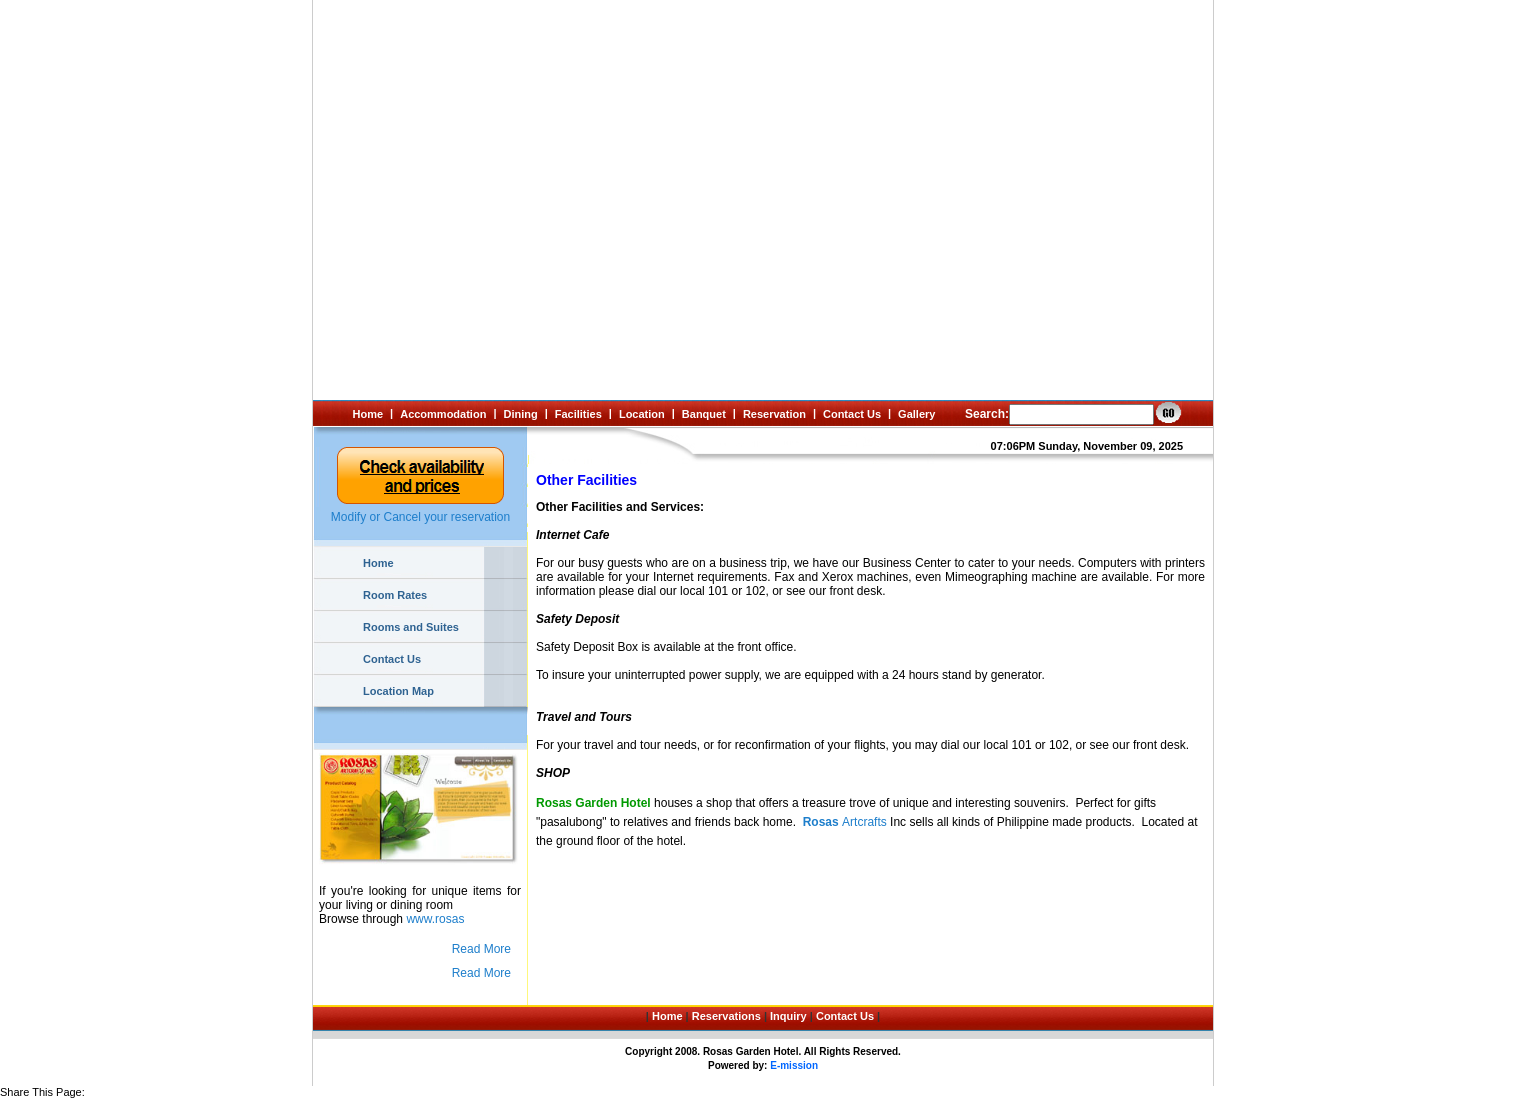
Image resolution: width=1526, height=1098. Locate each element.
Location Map (398, 691)
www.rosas (435, 919)
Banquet (704, 414)
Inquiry (788, 1016)
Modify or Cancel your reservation (420, 517)
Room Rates (395, 595)
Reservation (774, 414)
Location (642, 414)
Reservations (726, 1016)
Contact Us (852, 414)
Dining (520, 414)
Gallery (916, 414)
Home (368, 414)
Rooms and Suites (411, 627)
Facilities (578, 414)
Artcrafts (845, 822)
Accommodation (443, 414)
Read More (481, 949)
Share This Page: (42, 1092)
